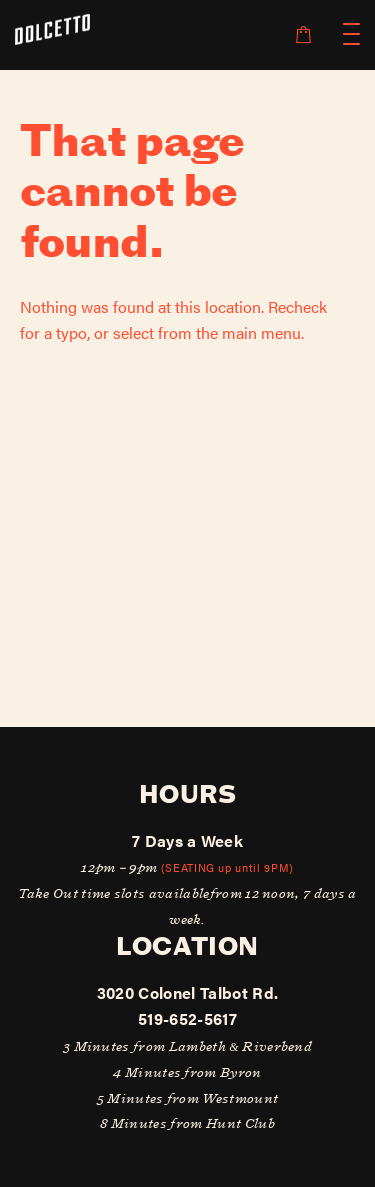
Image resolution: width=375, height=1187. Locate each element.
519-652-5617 (187, 1018)
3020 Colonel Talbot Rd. (187, 992)
